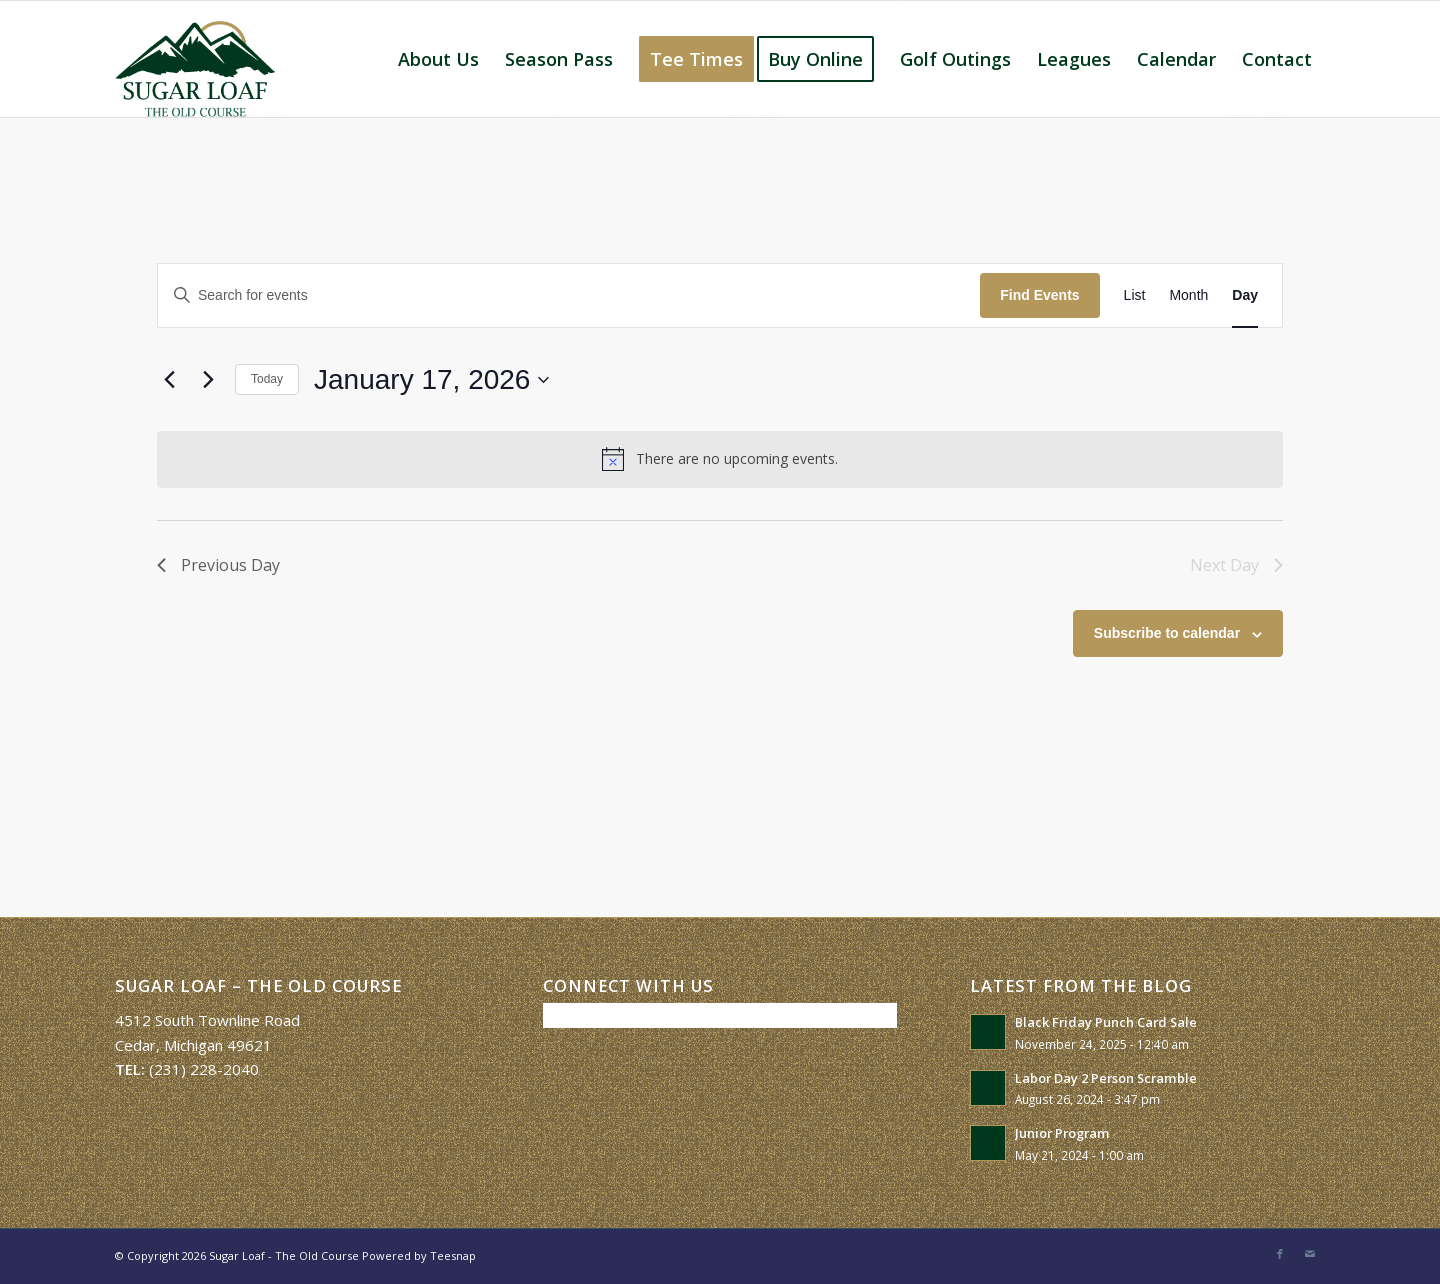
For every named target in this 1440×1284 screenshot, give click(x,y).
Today (267, 379)
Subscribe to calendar (1167, 633)
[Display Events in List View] (1135, 295)
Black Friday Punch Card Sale (1106, 1022)
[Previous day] (169, 380)
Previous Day (218, 565)
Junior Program (1062, 1133)
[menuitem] (438, 59)
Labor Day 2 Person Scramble (1106, 1078)
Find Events (1039, 295)
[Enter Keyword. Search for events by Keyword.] (569, 295)
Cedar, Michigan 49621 (193, 1045)
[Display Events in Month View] (1188, 295)
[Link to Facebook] (1280, 1254)
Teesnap (453, 1255)
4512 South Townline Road (207, 1020)
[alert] (720, 459)
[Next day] (208, 380)
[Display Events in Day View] (1245, 295)
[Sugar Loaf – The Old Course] (195, 59)
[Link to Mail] (1310, 1254)
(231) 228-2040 (204, 1069)
